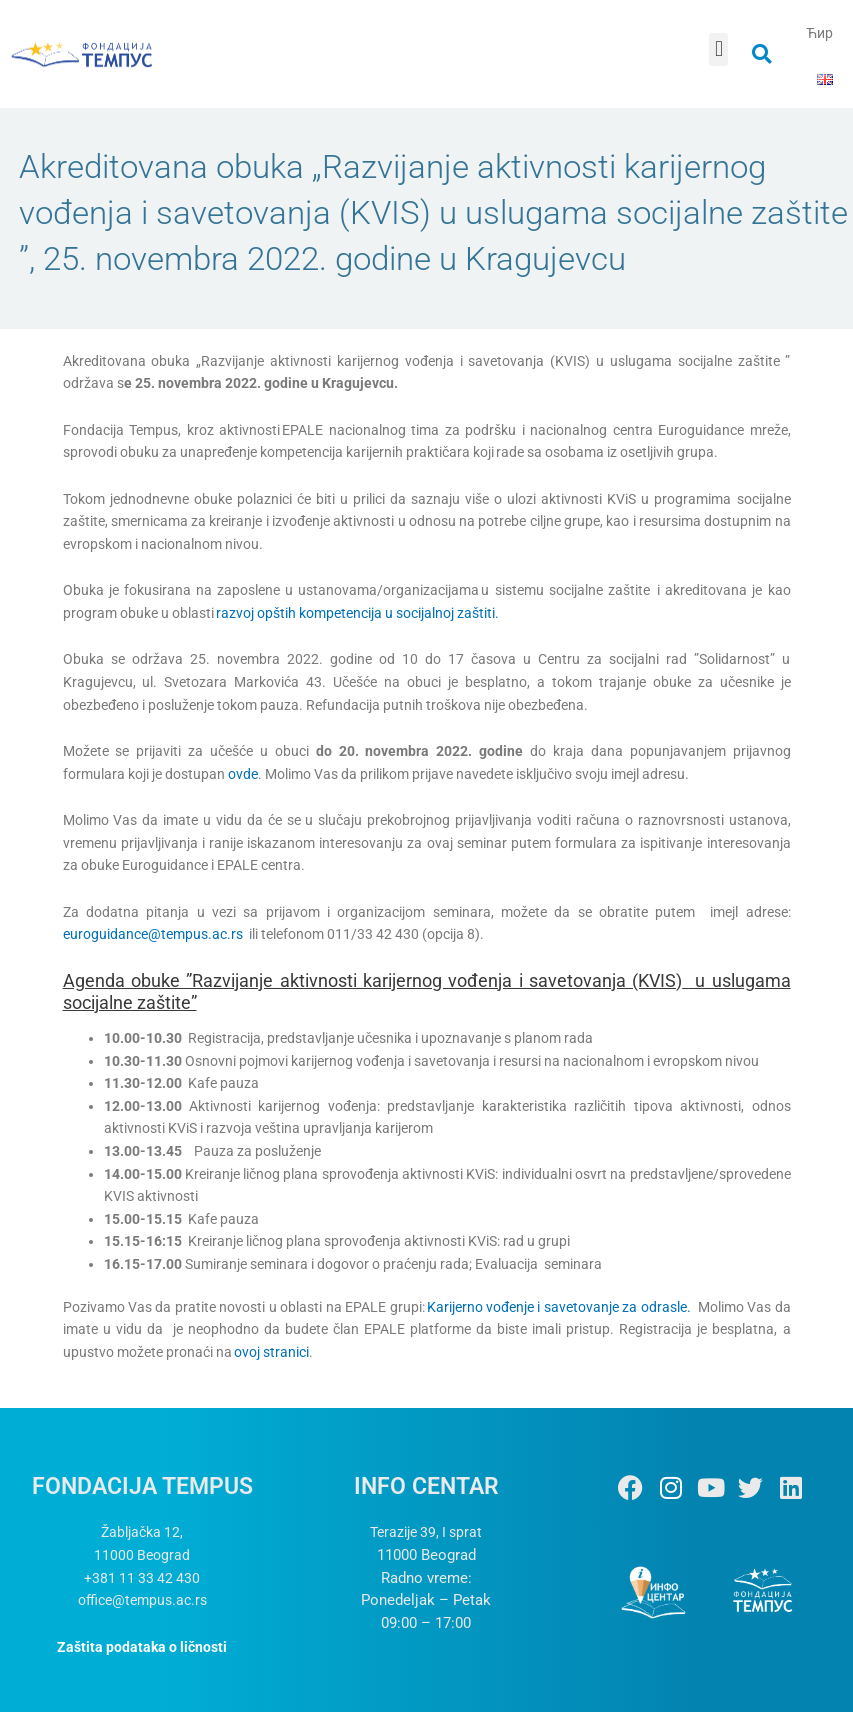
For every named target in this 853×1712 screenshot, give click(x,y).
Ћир (819, 33)
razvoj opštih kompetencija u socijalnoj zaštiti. (357, 613)
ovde (243, 774)
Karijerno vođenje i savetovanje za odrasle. (559, 1307)
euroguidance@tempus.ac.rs (153, 934)
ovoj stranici (271, 1352)
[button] (718, 49)
